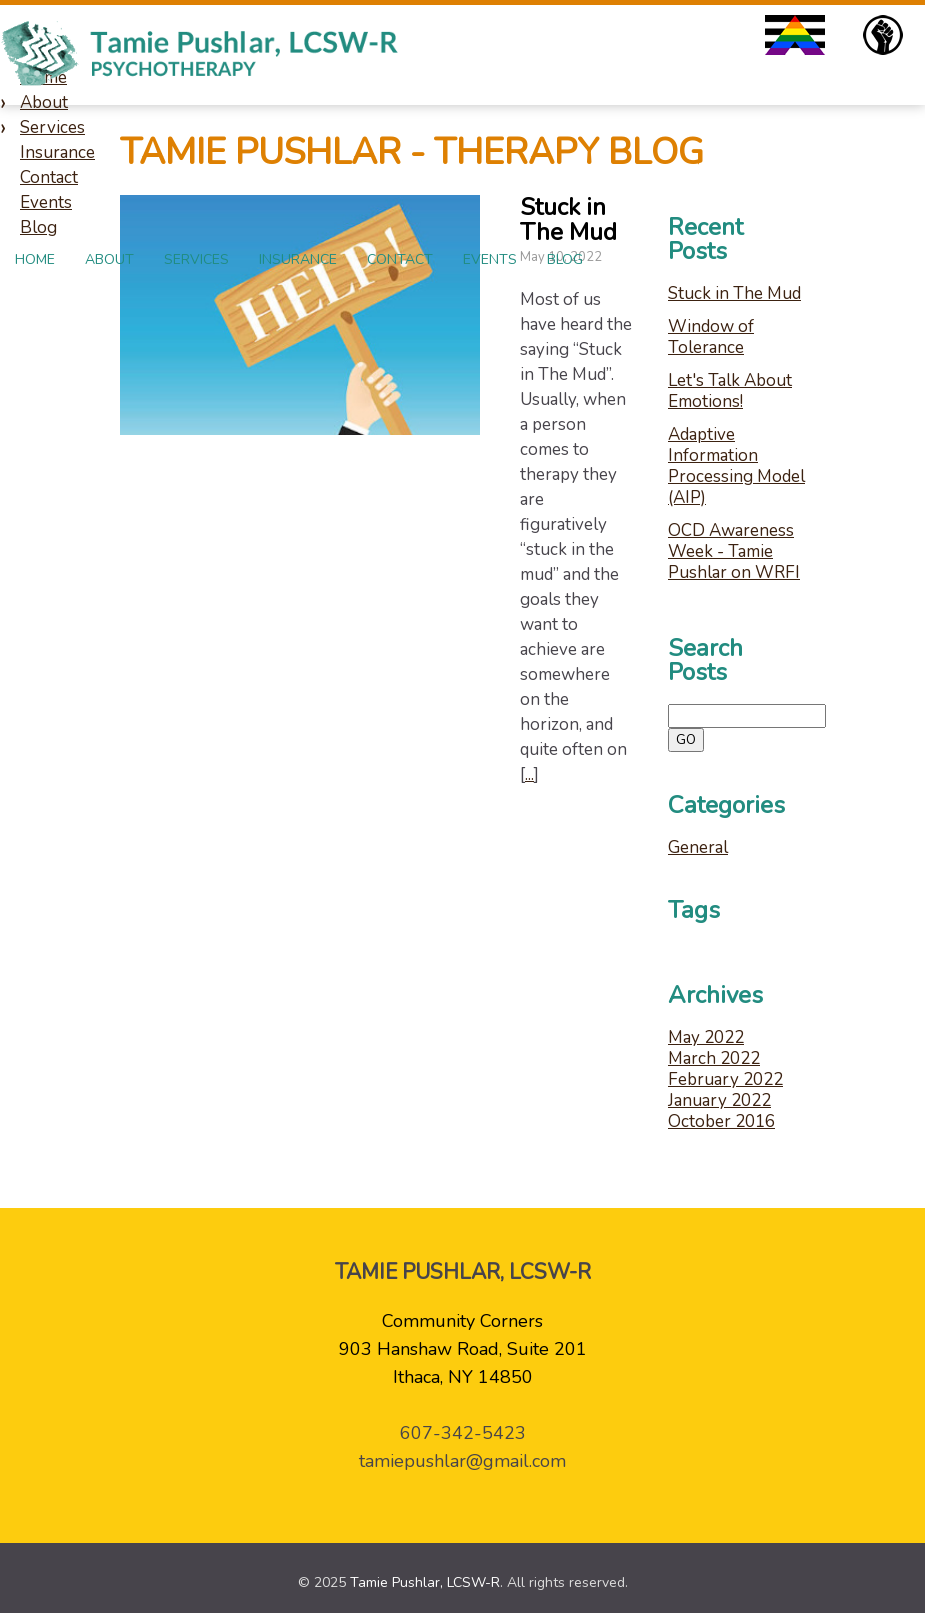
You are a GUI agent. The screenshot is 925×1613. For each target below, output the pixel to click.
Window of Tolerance (711, 337)
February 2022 (725, 1079)
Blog (565, 259)
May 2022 (706, 1037)
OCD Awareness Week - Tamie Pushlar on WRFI (734, 551)
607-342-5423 (463, 1433)
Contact (400, 259)
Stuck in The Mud (734, 293)
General (698, 847)
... (529, 774)
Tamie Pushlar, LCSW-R (425, 1582)
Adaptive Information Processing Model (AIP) (736, 466)
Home (35, 259)
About (109, 259)
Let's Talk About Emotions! (730, 391)
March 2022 (714, 1058)
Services (196, 259)
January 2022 (719, 1100)
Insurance (298, 259)
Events (490, 259)
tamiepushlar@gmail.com (462, 1461)
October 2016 (721, 1121)
